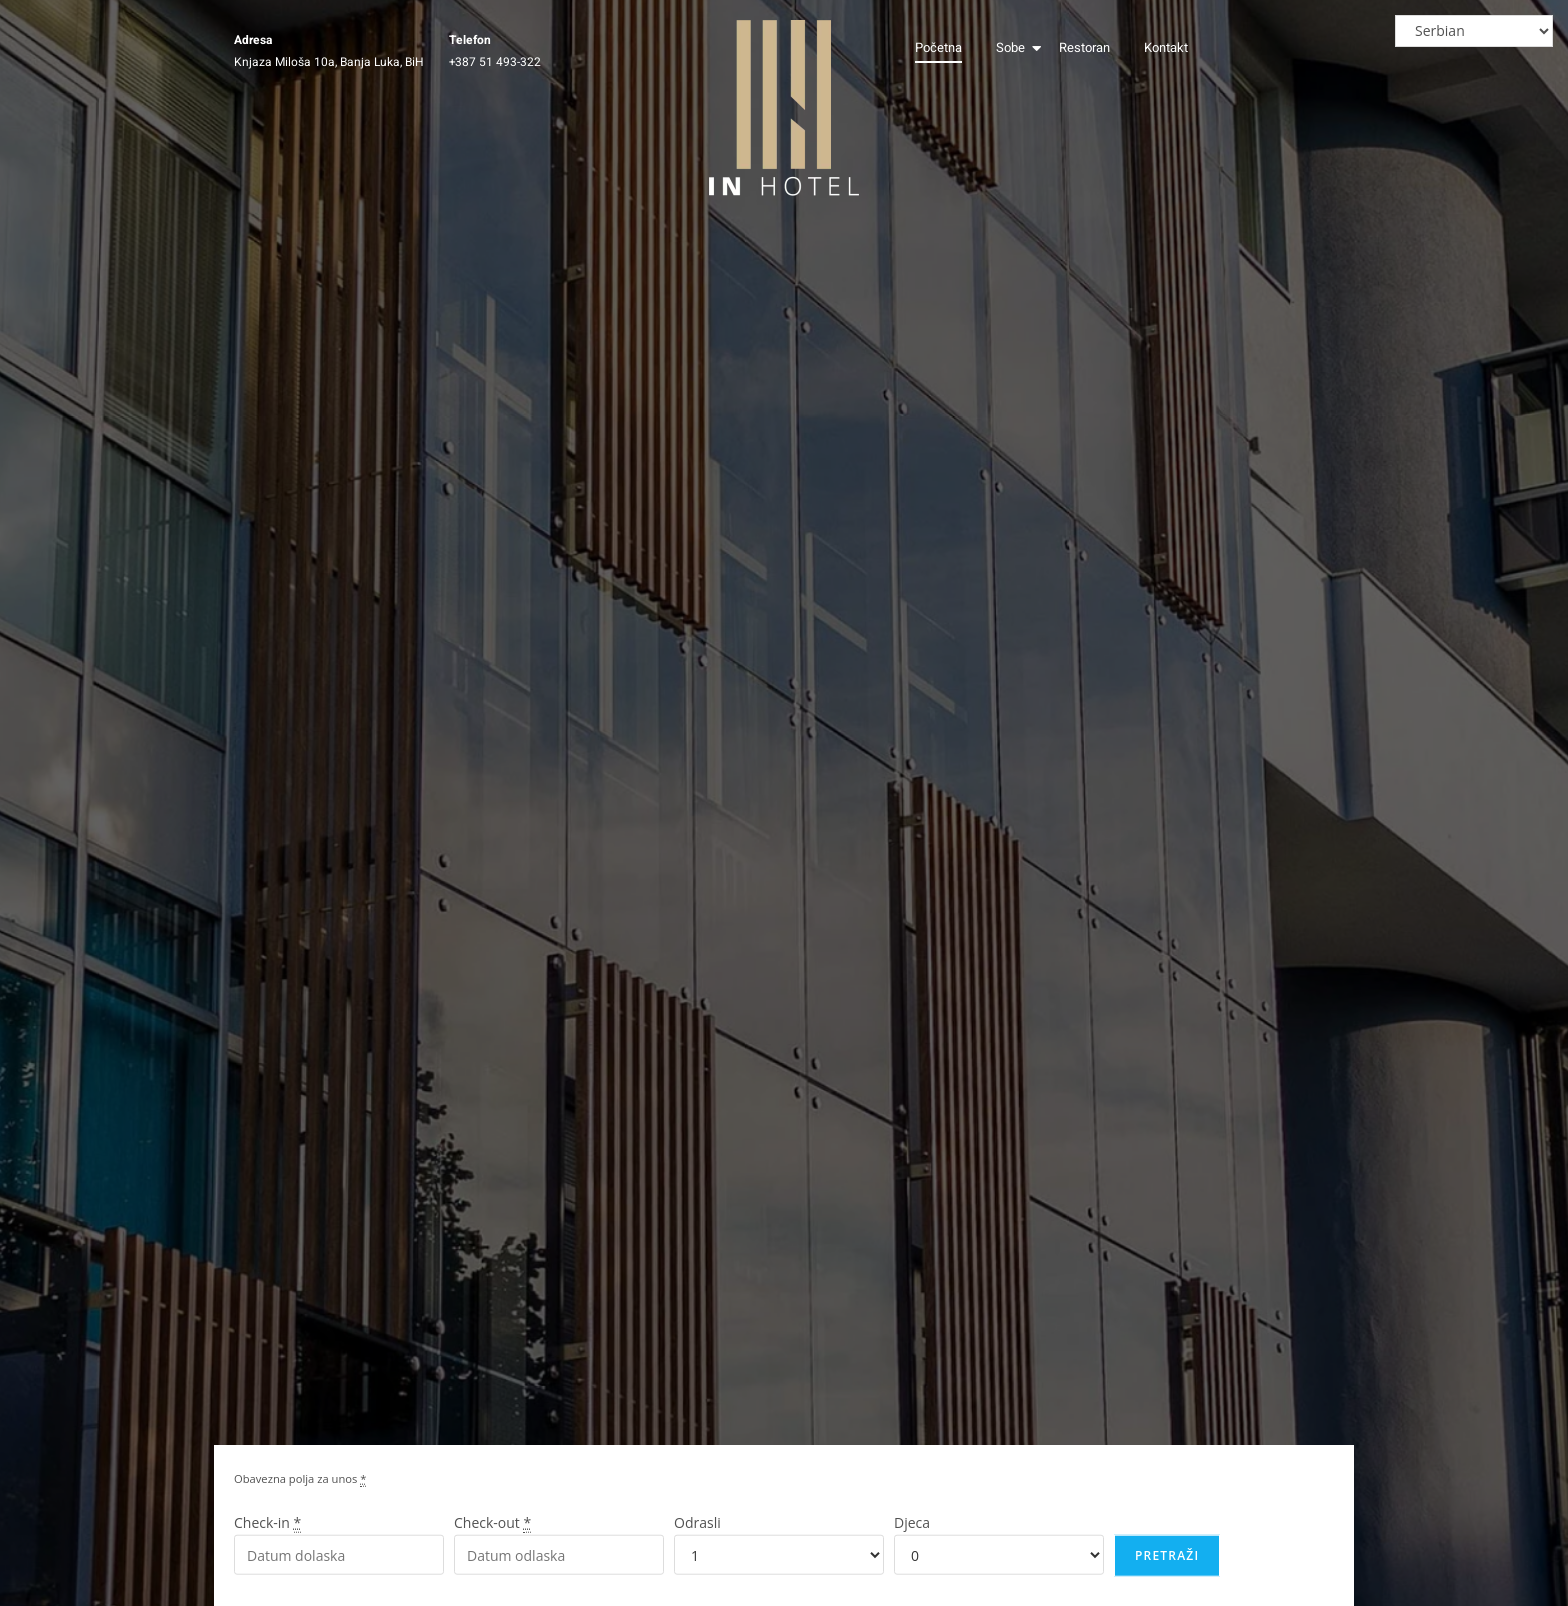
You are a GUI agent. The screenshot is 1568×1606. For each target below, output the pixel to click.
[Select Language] (1474, 31)
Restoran (1084, 47)
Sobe (1014, 47)
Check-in (267, 1534)
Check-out (492, 1534)
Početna (938, 47)
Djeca (912, 1534)
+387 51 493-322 (495, 62)
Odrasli (697, 1534)
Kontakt (1166, 47)
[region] (1308, 1461)
